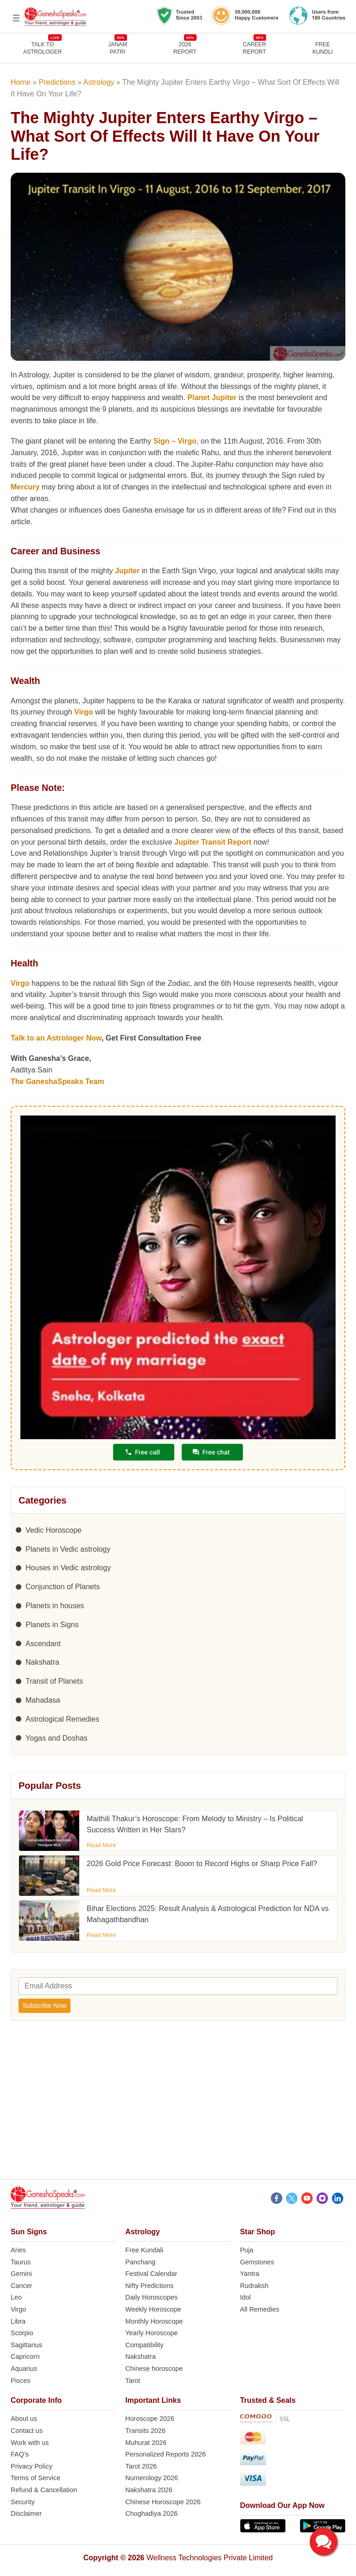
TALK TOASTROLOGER (42, 48)
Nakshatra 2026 (148, 2490)
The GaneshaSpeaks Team (57, 1081)
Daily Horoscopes (151, 2297)
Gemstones (257, 2262)
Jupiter (127, 571)
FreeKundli (322, 48)
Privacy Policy (31, 2466)
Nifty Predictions (149, 2285)
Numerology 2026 (151, 2478)
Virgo (83, 712)
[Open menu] (16, 18)
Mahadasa (42, 1700)
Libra (18, 2321)
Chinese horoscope (154, 2368)
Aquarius (24, 2368)
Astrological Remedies (62, 1719)
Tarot (132, 2380)
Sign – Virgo (175, 441)
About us (24, 2418)
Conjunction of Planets (62, 1587)
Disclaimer (26, 2513)
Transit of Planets (54, 1681)
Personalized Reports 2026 (165, 2454)
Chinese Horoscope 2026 (162, 2502)
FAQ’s (20, 2454)
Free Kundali (144, 2250)
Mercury (25, 487)
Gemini (21, 2273)
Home (21, 82)
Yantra (249, 2273)
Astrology (98, 82)
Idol (245, 2297)
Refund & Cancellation (44, 2490)
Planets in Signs (52, 1625)
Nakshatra (42, 1662)
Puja (247, 2250)
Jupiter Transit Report (212, 842)
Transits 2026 (145, 2430)
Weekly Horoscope (153, 2309)
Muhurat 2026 (145, 2442)
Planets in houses (54, 1606)
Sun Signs (29, 2232)
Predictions (57, 82)
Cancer (21, 2285)
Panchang (140, 2262)
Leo (16, 2297)
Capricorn (25, 2356)
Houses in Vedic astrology (68, 1568)
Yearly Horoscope (151, 2333)
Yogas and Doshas (56, 1738)
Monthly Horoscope (154, 2321)
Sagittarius (26, 2345)
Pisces (20, 2380)
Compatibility (144, 2345)
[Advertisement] (178, 2105)
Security (23, 2502)
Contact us (27, 2430)
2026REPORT (185, 48)
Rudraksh (254, 2285)
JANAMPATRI (117, 48)
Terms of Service (35, 2478)
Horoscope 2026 (149, 2418)
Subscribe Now (44, 2005)
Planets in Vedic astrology (67, 1549)
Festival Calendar (151, 2273)
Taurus (21, 2262)
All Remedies (260, 2309)
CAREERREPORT (254, 48)
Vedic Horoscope (53, 1530)
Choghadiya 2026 (151, 2513)
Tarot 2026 (141, 2466)
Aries (18, 2250)
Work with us (30, 2442)
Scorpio (22, 2333)
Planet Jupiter (211, 397)
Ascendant (43, 1644)
